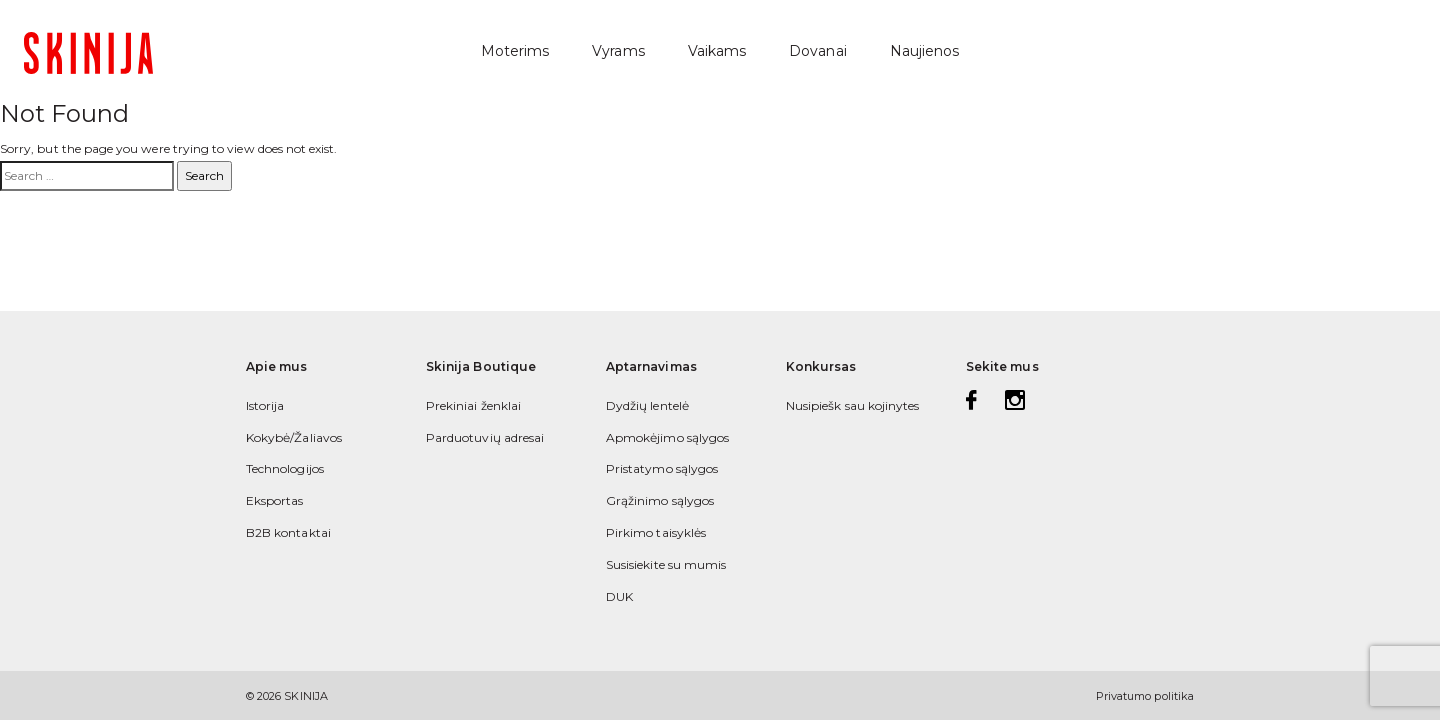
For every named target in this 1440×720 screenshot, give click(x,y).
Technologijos (285, 468)
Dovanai (817, 51)
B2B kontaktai (288, 532)
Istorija (265, 405)
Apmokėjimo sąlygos (667, 437)
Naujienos (925, 51)
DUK (619, 596)
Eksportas (275, 500)
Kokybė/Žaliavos (294, 437)
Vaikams (717, 51)
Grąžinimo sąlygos (660, 500)
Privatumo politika (1145, 696)
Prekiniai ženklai (473, 405)
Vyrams (618, 51)
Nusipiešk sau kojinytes (852, 405)
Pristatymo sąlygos (662, 468)
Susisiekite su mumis (666, 564)
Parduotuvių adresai (485, 437)
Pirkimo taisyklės (656, 532)
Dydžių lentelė (647, 405)
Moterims (515, 51)
